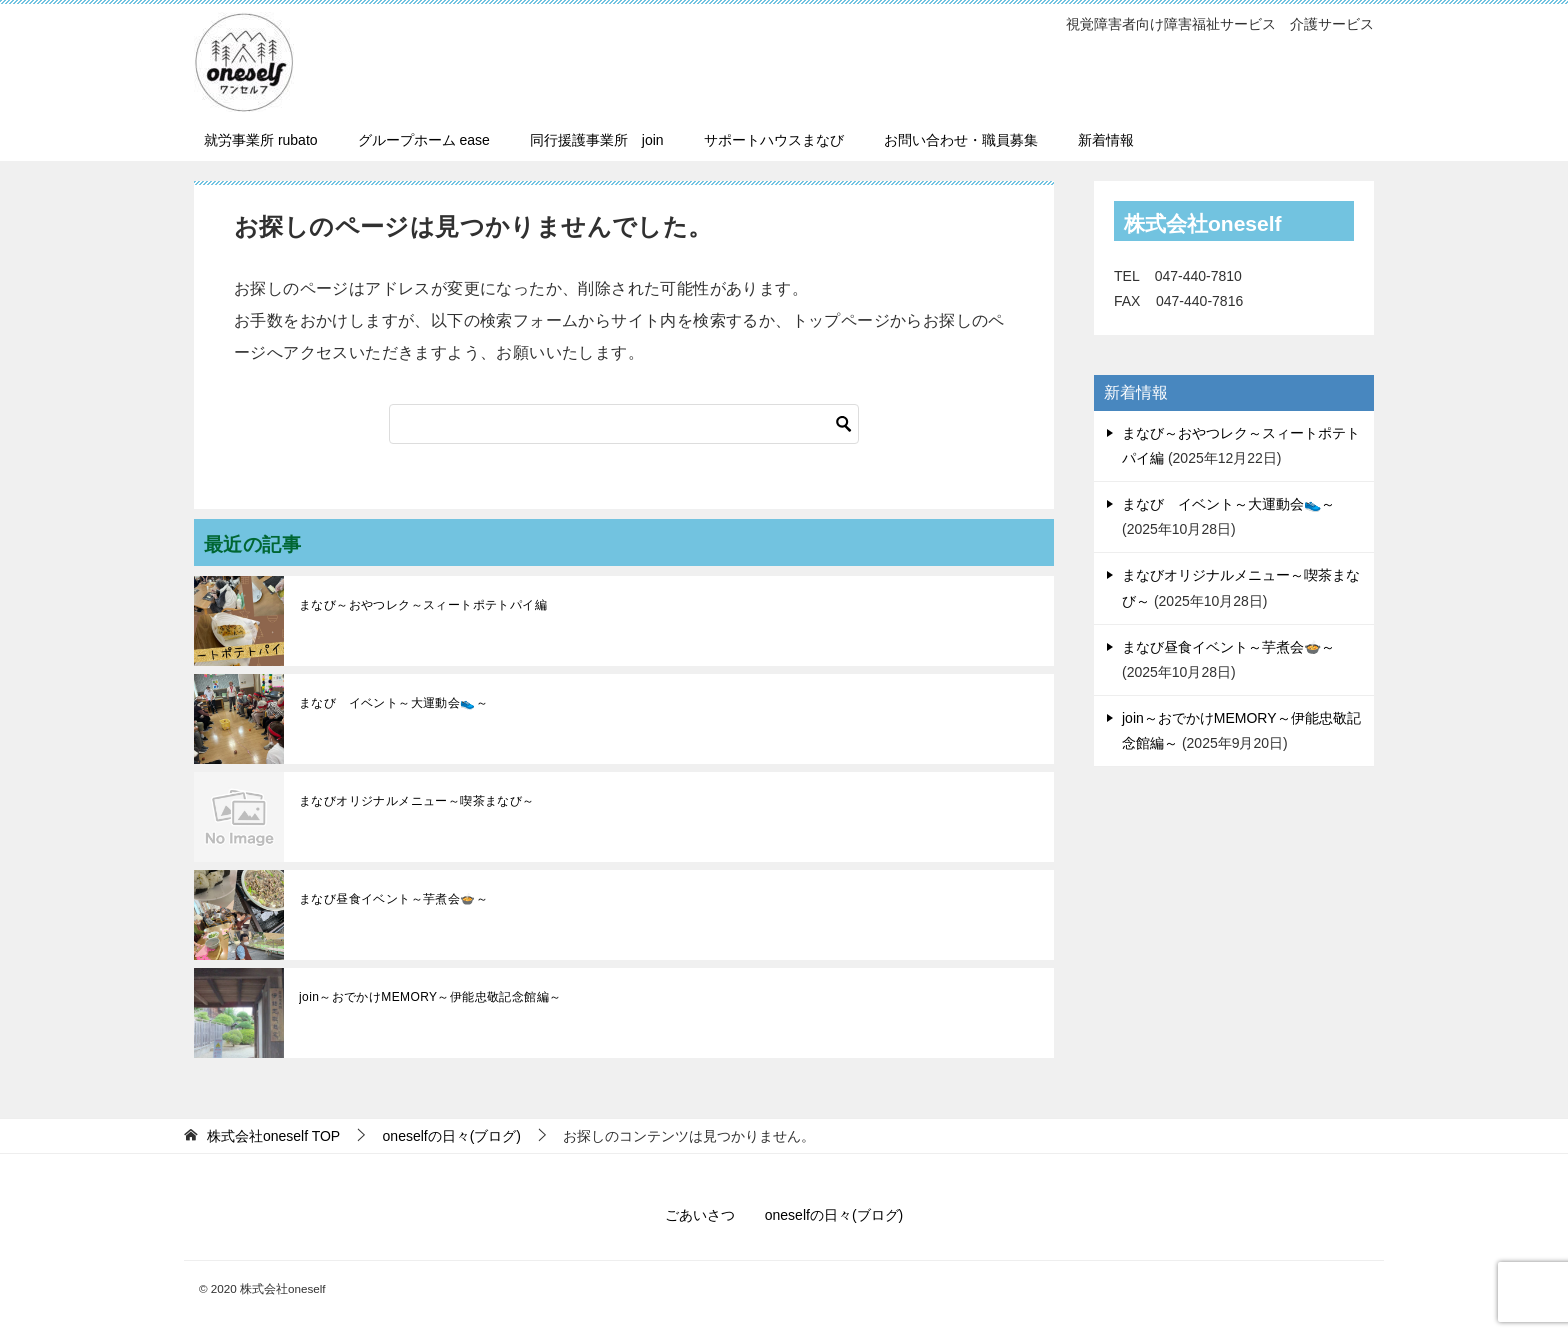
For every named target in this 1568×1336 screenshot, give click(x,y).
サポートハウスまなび (774, 140)
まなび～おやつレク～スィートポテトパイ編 (423, 605)
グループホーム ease (424, 140)
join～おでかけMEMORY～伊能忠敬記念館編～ (430, 997)
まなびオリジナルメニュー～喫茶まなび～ (417, 801)
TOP (273, 1136)
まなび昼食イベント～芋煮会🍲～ (393, 899)
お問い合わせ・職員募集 (961, 140)
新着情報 (1106, 140)
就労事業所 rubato (261, 140)
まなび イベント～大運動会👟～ (393, 703)
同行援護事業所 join (597, 140)
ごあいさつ (700, 1215)
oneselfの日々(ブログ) (834, 1215)
